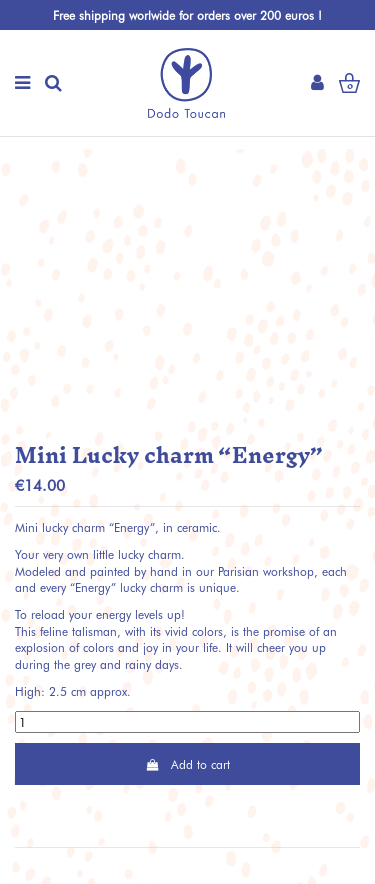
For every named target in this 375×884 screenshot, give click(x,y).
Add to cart (187, 764)
